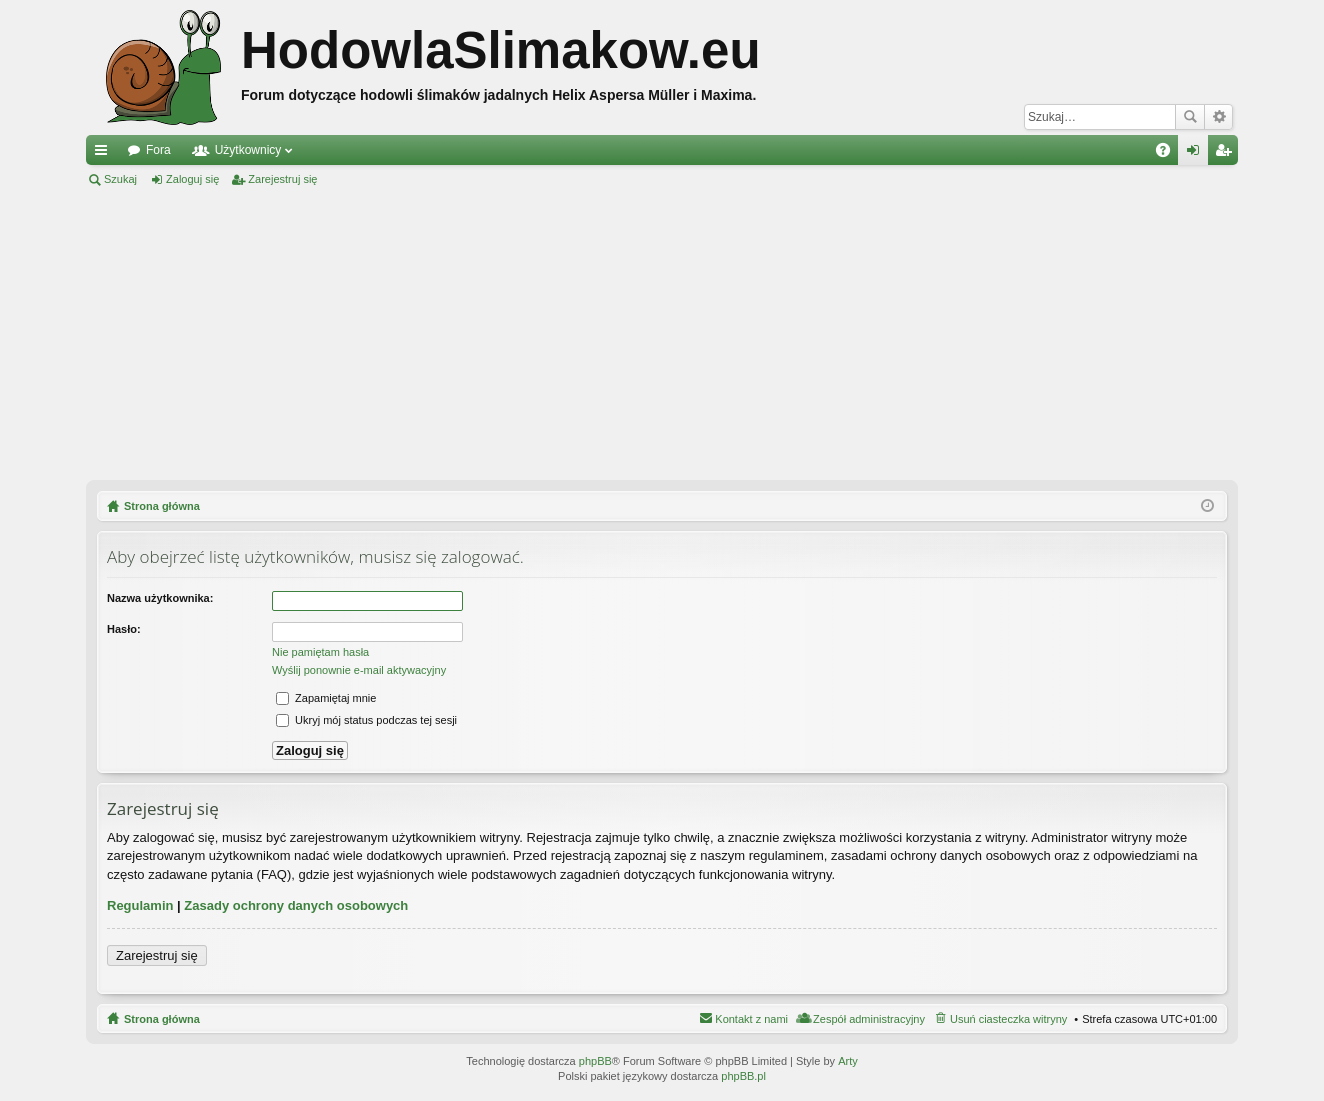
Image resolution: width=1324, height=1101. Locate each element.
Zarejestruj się (282, 179)
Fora (158, 150)
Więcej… (105, 154)
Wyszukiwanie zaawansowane (1218, 117)
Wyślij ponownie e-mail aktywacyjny (359, 670)
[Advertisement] (662, 334)
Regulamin (140, 905)
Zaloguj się (192, 179)
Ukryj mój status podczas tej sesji (366, 720)
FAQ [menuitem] (1169, 154)
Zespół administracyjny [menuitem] (869, 1019)
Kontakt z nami (751, 1019)
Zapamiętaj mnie (326, 698)
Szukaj (1190, 117)
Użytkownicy (248, 150)
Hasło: (124, 629)
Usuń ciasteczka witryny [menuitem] (1008, 1019)
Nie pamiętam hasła (320, 652)
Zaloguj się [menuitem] (1197, 154)
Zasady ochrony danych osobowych (296, 905)
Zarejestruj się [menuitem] (1227, 154)
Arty (848, 1061)
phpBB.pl (743, 1076)
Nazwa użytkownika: (160, 598)
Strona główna (162, 1019)
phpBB (595, 1061)
